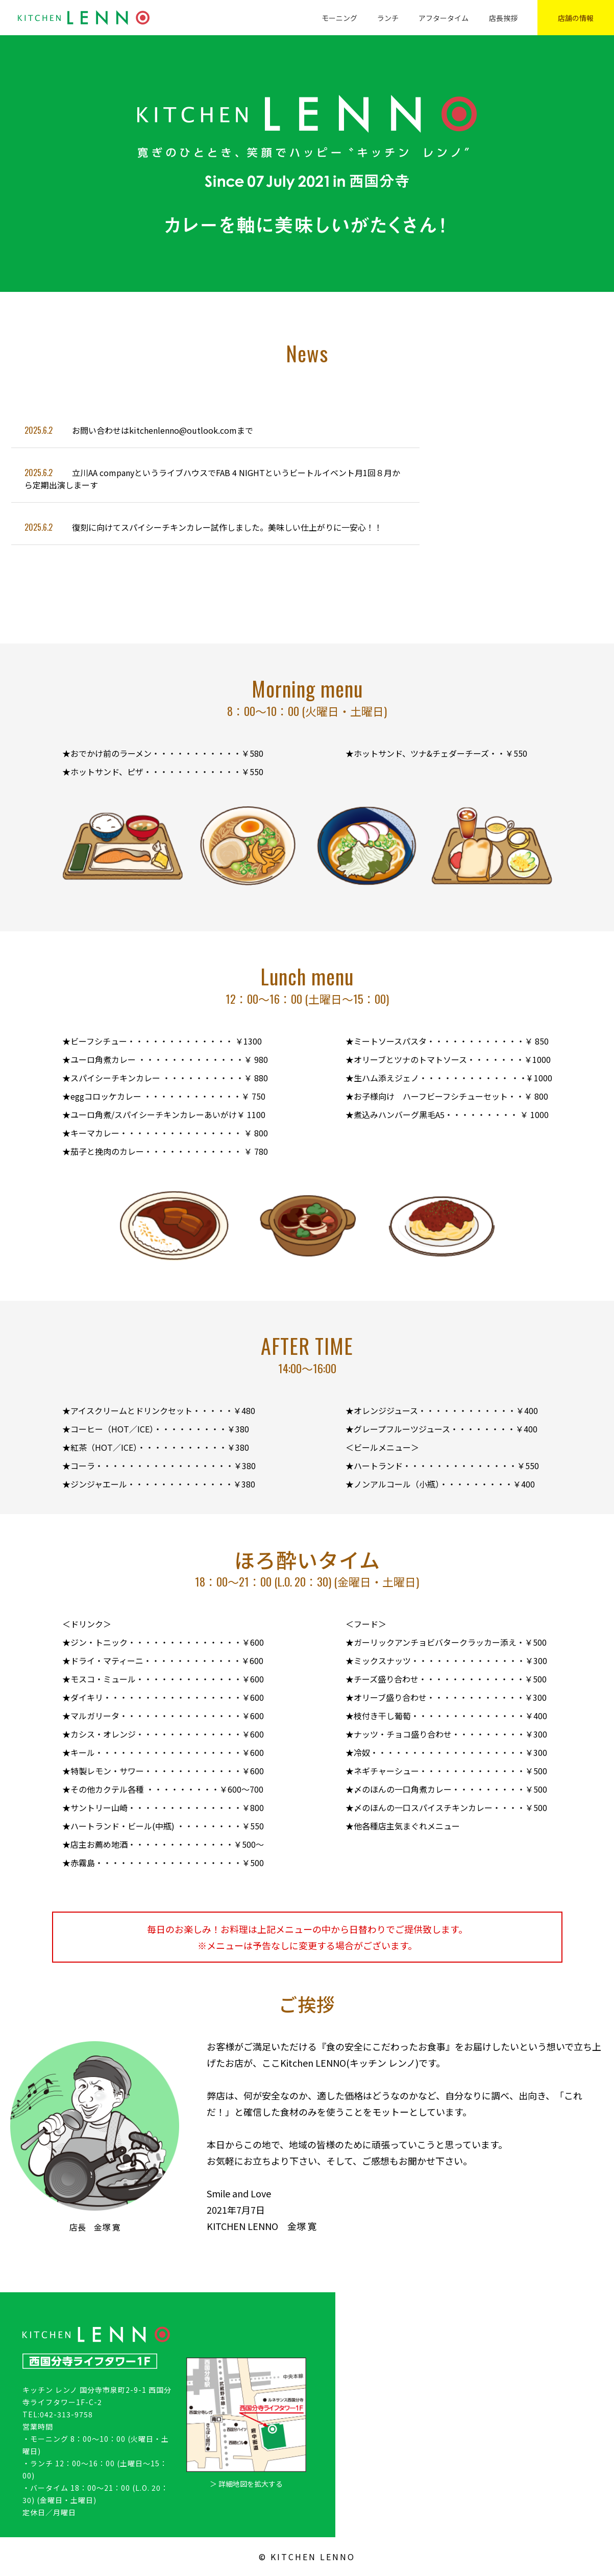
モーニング (339, 17)
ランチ (388, 17)
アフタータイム (444, 17)
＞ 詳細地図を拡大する (246, 2483)
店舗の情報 (576, 18)
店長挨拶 (503, 17)
